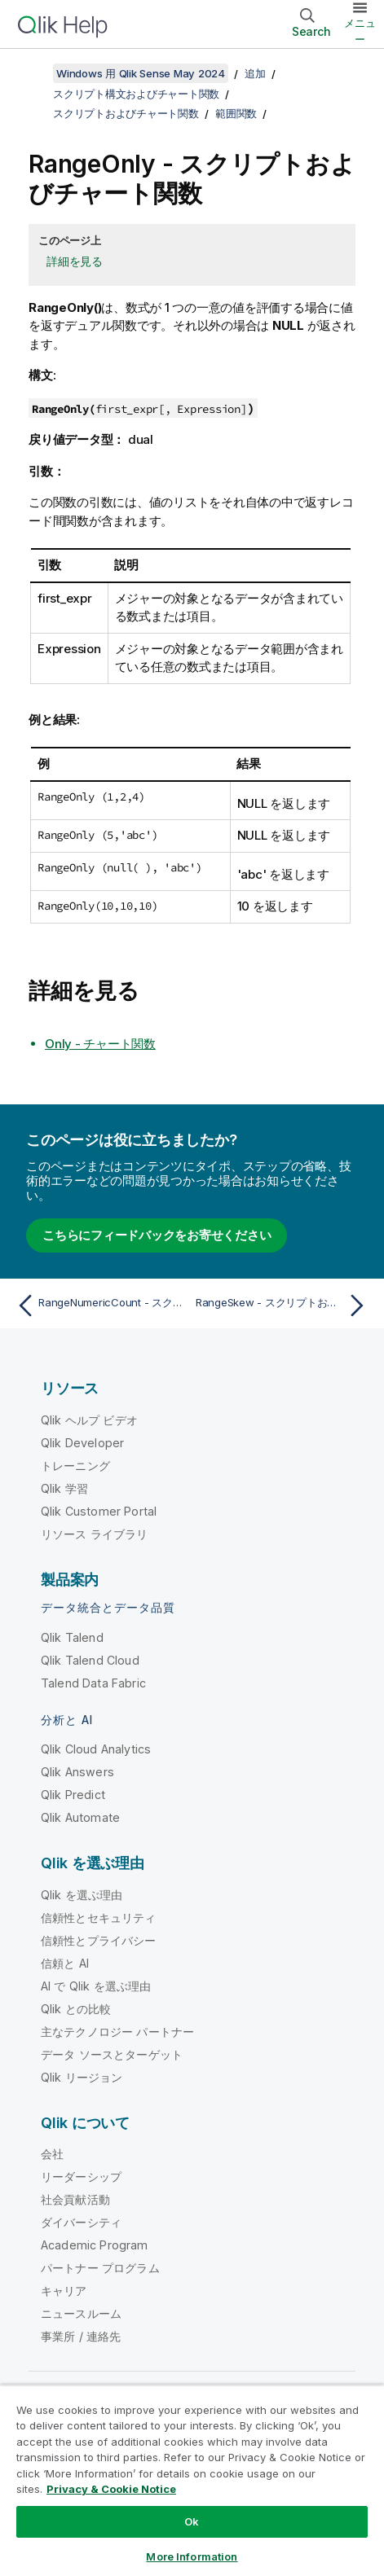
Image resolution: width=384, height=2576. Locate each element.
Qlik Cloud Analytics (96, 1749)
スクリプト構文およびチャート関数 (136, 93)
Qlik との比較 (76, 2009)
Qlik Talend (72, 1637)
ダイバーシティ (81, 2222)
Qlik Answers (77, 1772)
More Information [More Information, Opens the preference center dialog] (191, 2556)
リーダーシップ (81, 2176)
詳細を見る (74, 261)
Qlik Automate (80, 1817)
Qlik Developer (82, 1443)
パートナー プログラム (100, 2268)
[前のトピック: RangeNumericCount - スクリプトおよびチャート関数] (100, 1305)
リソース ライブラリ (94, 1534)
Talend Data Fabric (93, 1683)
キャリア (64, 2290)
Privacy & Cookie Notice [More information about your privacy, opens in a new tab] (111, 2488)
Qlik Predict (73, 1794)
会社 (52, 2154)
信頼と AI (65, 1963)
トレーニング (75, 1465)
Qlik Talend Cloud (90, 1660)
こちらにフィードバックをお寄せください (156, 1235)
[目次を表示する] (32, 73)
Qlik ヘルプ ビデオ (89, 1420)
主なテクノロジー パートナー (117, 2031)
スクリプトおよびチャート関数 (126, 113)
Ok (191, 2521)
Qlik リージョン (82, 2077)
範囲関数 (236, 113)
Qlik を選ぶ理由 (82, 1895)
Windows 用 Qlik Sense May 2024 (140, 73)
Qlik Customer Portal (99, 1511)
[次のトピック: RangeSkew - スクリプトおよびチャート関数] (284, 1305)
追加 (255, 73)
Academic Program (94, 2245)
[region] (192, 2480)
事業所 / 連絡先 (81, 2336)
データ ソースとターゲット (112, 2054)
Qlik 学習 (64, 1488)
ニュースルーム (81, 2313)
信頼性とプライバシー (99, 1940)
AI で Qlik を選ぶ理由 (96, 1986)
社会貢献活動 (75, 2199)
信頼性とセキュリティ (99, 1917)
